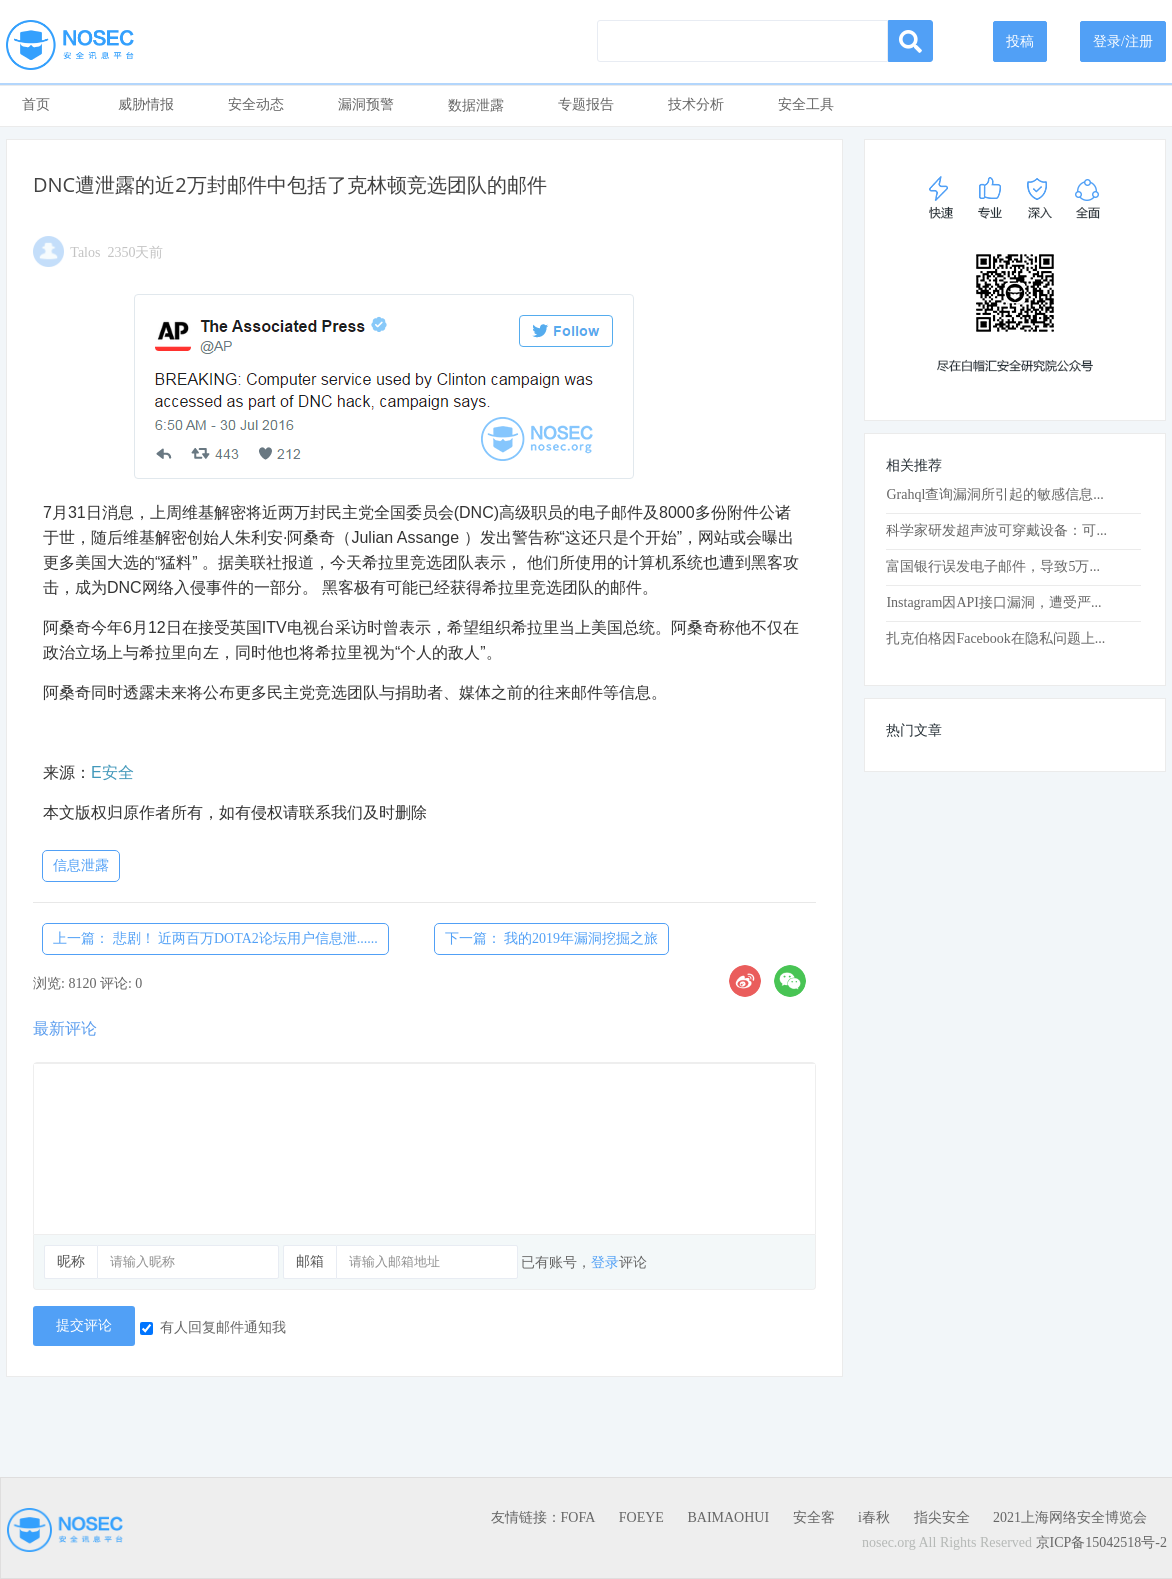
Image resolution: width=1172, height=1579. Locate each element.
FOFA (578, 1517)
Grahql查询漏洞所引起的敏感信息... (994, 494)
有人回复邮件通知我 (213, 1327)
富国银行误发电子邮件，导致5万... (993, 566)
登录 (605, 1262)
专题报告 (586, 104)
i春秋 (874, 1517)
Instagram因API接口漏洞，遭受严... (993, 602)
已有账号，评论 (584, 1262)
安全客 (814, 1517)
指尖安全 (942, 1517)
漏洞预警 (366, 104)
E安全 (112, 772)
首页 (36, 104)
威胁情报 (146, 104)
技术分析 (696, 104)
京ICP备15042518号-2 (1101, 1542)
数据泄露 (476, 105)
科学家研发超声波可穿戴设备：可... (996, 530)
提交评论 (84, 1325)
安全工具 (806, 104)
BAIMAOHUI (728, 1517)
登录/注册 (1123, 41)
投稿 (1020, 41)
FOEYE (641, 1517)
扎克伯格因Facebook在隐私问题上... (995, 638)
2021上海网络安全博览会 (1070, 1517)
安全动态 (256, 104)
